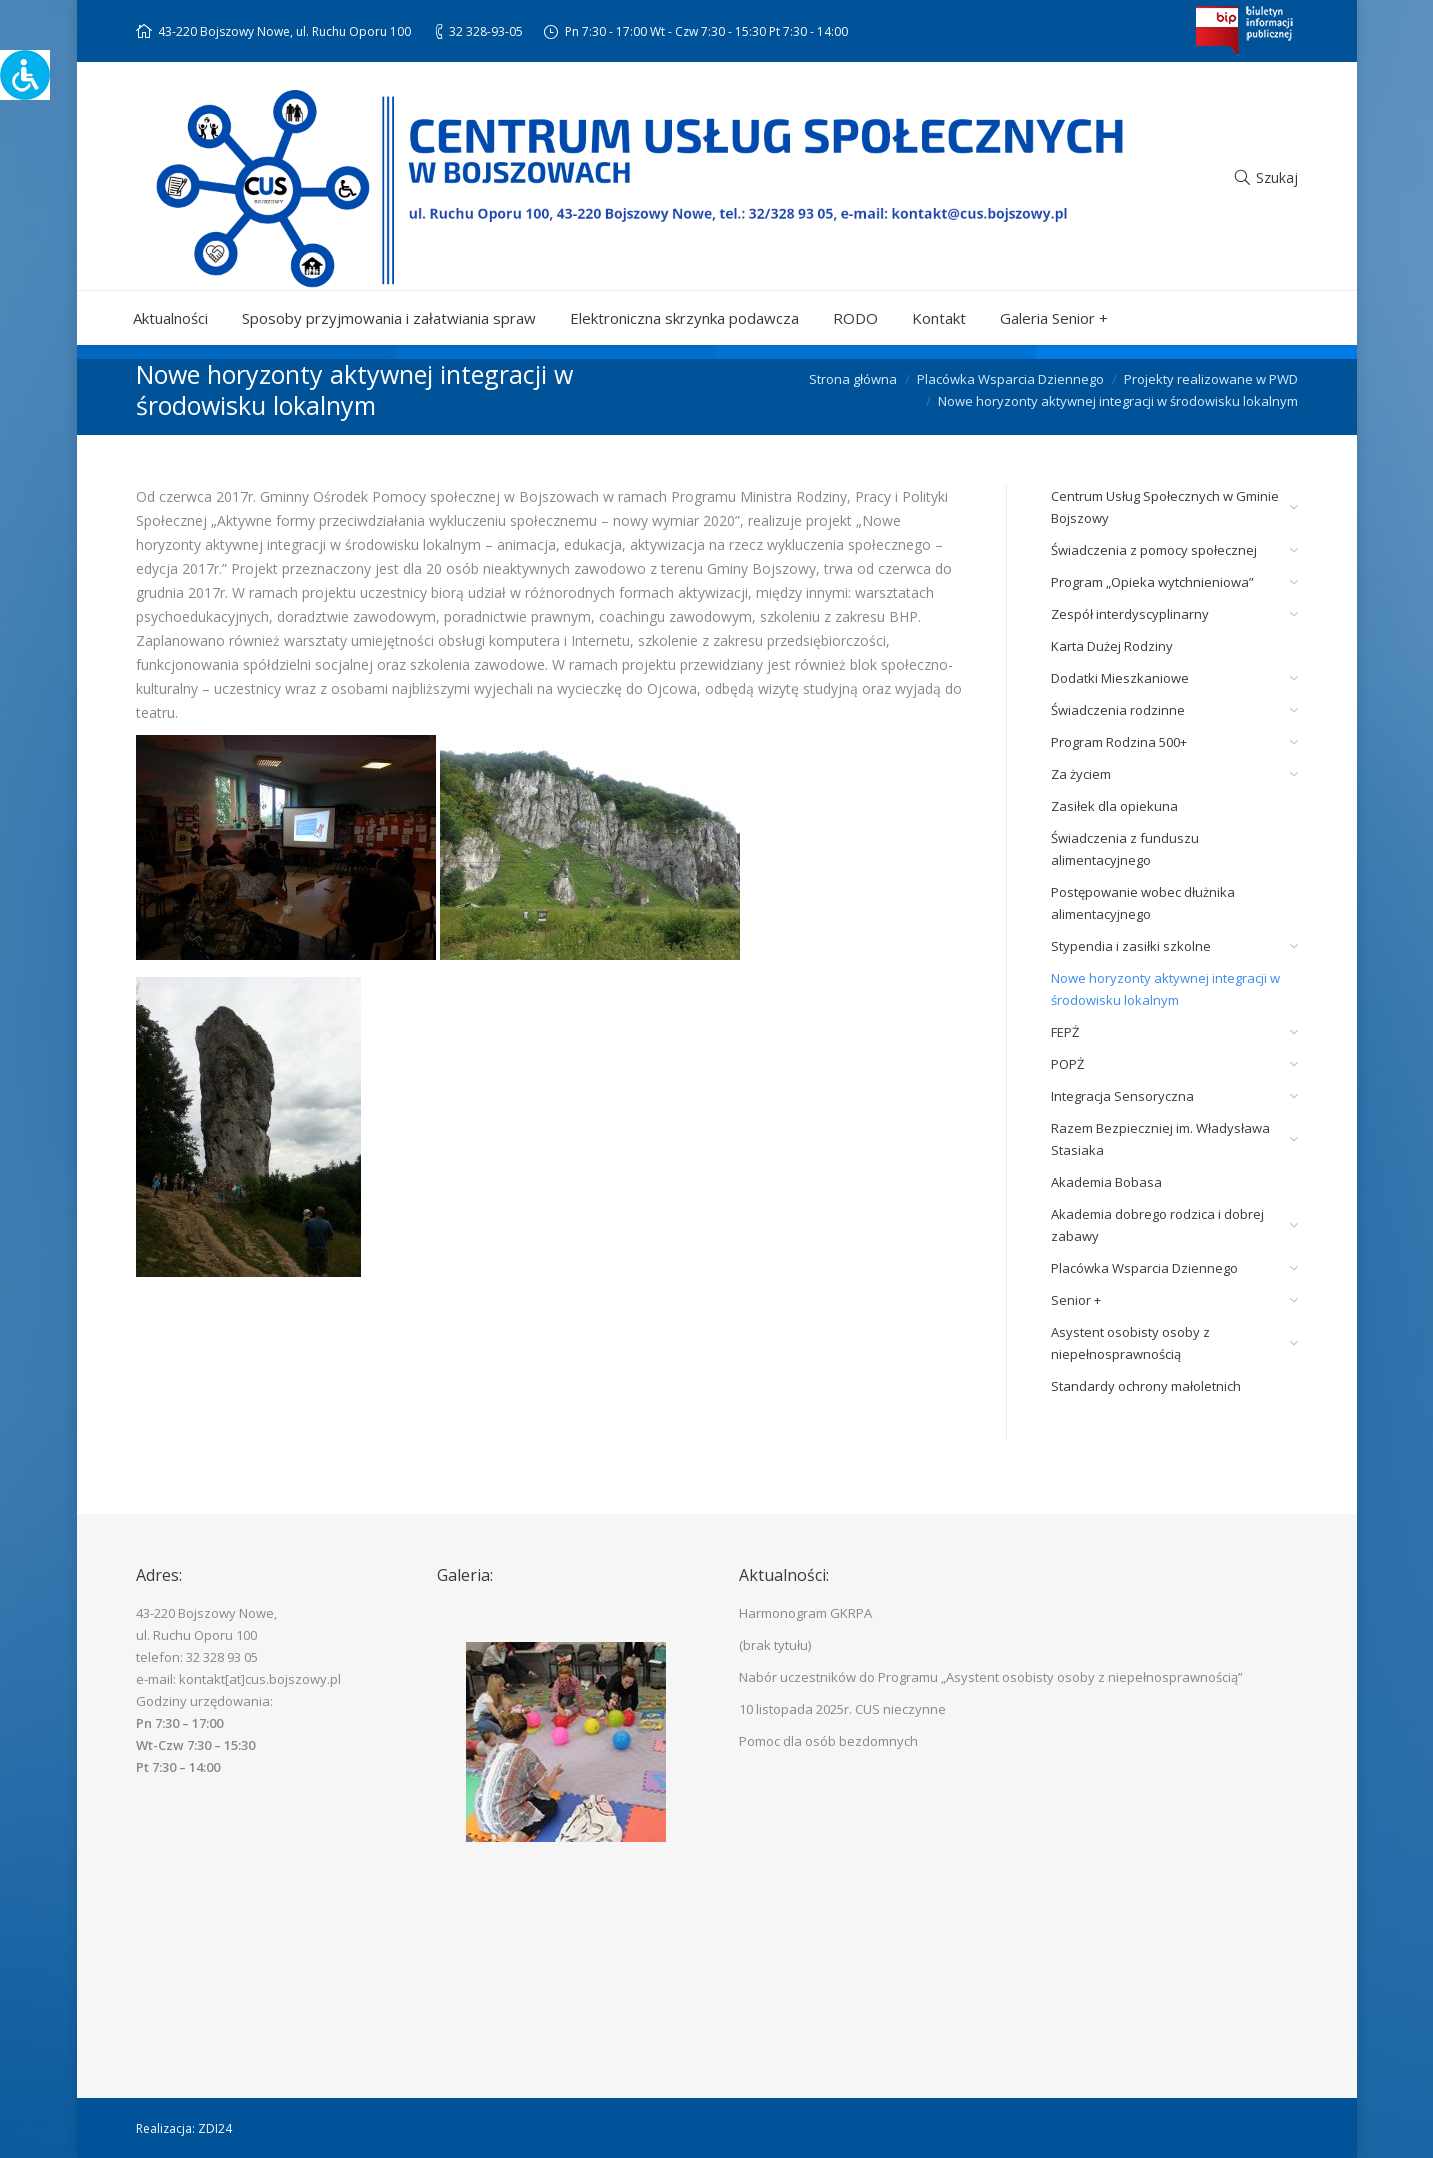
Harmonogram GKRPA (805, 1613)
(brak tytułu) (775, 1645)
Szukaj (1277, 177)
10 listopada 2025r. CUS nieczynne (842, 1709)
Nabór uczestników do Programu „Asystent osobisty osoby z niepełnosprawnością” (991, 1677)
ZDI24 (215, 2128)
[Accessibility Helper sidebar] (24, 74)
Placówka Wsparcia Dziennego (1010, 379)
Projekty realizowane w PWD (1211, 379)
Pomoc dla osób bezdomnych (828, 1741)
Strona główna (853, 379)
